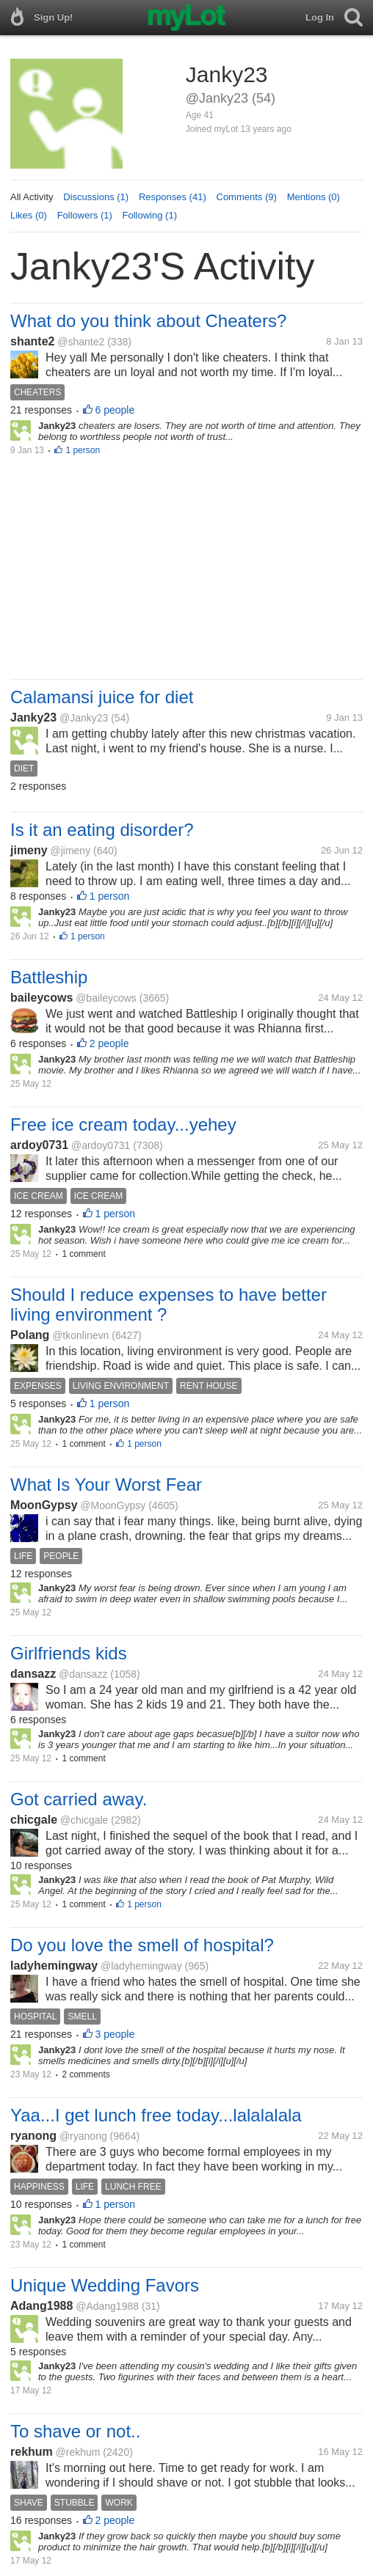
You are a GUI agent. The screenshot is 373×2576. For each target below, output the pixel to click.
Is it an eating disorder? (101, 830)
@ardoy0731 (100, 1145)
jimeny (29, 850)
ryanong (33, 2135)
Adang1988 (41, 2306)
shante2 (32, 341)
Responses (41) (172, 196)
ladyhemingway (54, 1965)
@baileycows (106, 998)
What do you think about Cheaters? (148, 321)
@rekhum (78, 2452)
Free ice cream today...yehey (123, 1124)
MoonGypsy (44, 1505)
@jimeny (70, 850)
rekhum (31, 2451)
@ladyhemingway (141, 1966)
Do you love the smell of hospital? (142, 1945)
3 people (115, 2034)
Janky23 (33, 717)
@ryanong (83, 2136)
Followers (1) (84, 215)
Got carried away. (78, 1799)
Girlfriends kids (68, 1653)
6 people (115, 410)
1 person (82, 450)
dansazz (33, 1673)
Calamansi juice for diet (101, 697)
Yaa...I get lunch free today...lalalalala (156, 2115)
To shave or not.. (75, 2431)
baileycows (41, 997)
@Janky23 (83, 718)
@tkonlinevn (80, 1335)
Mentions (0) (313, 196)
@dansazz (83, 1674)
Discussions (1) (95, 196)
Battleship (48, 977)
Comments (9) (247, 196)
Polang (29, 1335)
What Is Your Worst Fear (106, 1484)
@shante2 (80, 342)
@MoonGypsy (112, 1505)
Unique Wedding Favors (104, 2285)
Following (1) (150, 215)
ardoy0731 (39, 1145)
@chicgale (84, 1820)
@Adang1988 (107, 2306)
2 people (109, 1043)
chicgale (33, 1819)
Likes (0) (28, 215)
